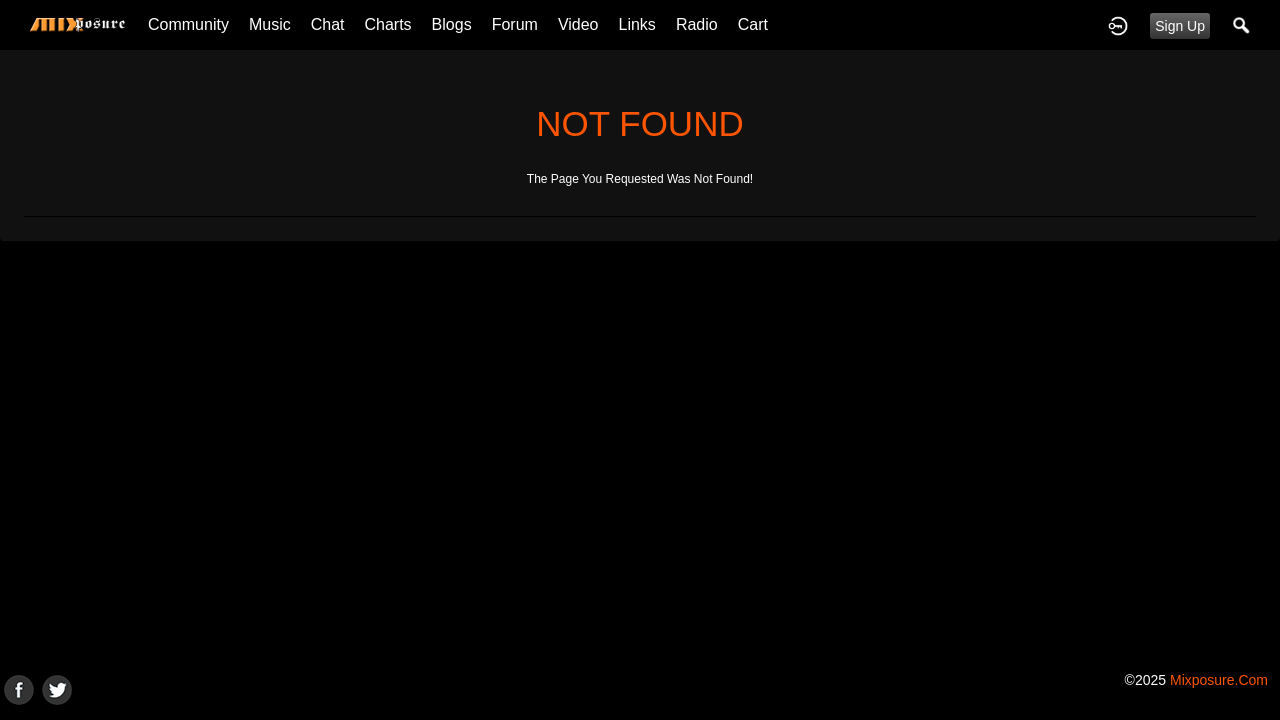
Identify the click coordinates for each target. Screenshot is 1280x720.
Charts (387, 24)
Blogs (452, 24)
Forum (515, 24)
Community (188, 24)
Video (578, 24)
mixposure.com (1219, 680)
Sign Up (1180, 26)
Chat (328, 24)
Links (637, 24)
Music (270, 24)
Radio (697, 24)
